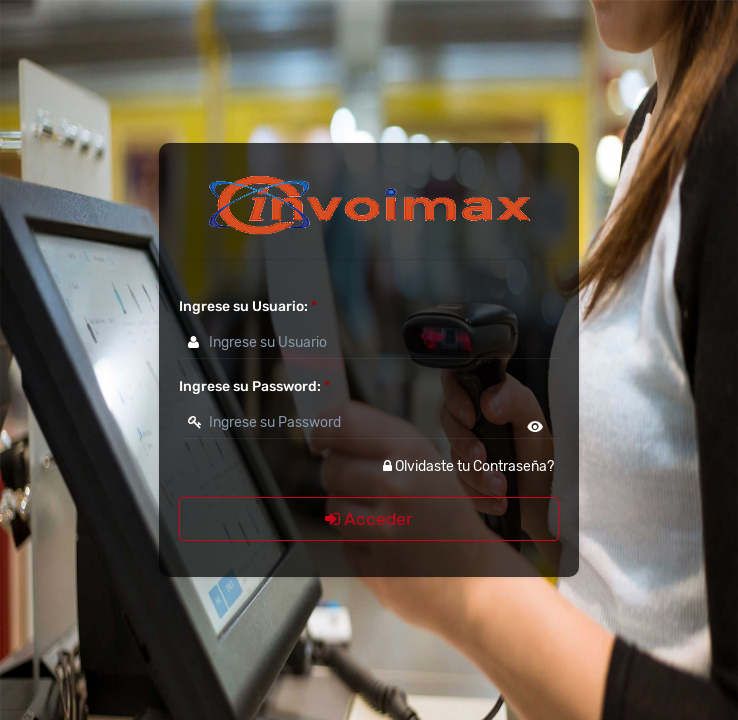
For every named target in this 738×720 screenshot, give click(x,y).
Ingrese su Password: (254, 386)
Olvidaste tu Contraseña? (468, 466)
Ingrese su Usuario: (248, 306)
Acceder (369, 519)
